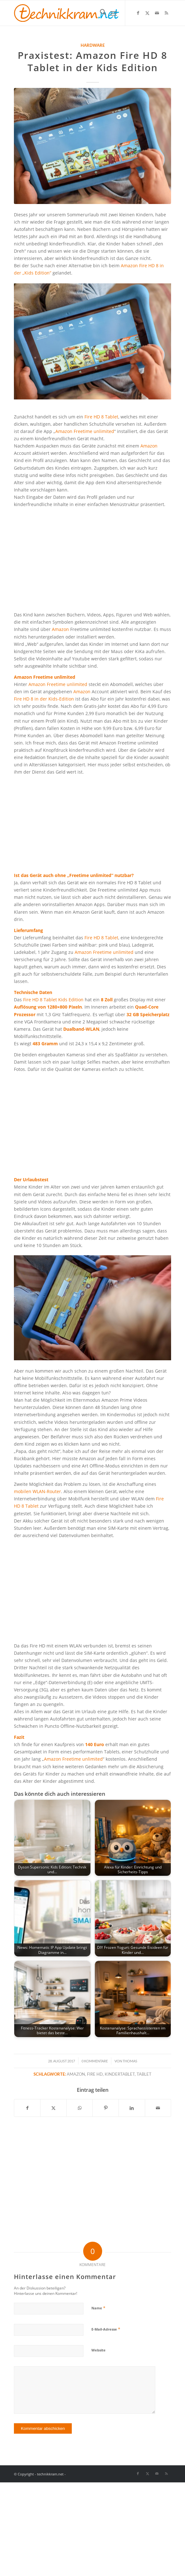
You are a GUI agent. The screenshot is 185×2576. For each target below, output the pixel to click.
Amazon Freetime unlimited (84, 431)
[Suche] (100, 13)
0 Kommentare (95, 2061)
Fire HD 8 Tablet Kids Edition (54, 1000)
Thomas (130, 2061)
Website (98, 2350)
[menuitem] (100, 13)
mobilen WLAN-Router (37, 1491)
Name (98, 2308)
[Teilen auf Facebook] (27, 2107)
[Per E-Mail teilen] (158, 2107)
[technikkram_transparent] (77, 13)
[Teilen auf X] (53, 2107)
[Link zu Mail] (157, 13)
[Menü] (113, 13)
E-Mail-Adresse (105, 2329)
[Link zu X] (147, 13)
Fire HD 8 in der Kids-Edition (44, 699)
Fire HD (95, 2074)
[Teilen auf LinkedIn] (132, 2107)
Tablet (144, 2074)
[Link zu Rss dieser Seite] (166, 13)
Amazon (148, 446)
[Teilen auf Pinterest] (106, 2107)
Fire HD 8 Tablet (101, 417)
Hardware (93, 45)
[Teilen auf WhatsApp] (80, 2107)
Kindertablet (120, 2074)
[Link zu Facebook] (138, 13)
